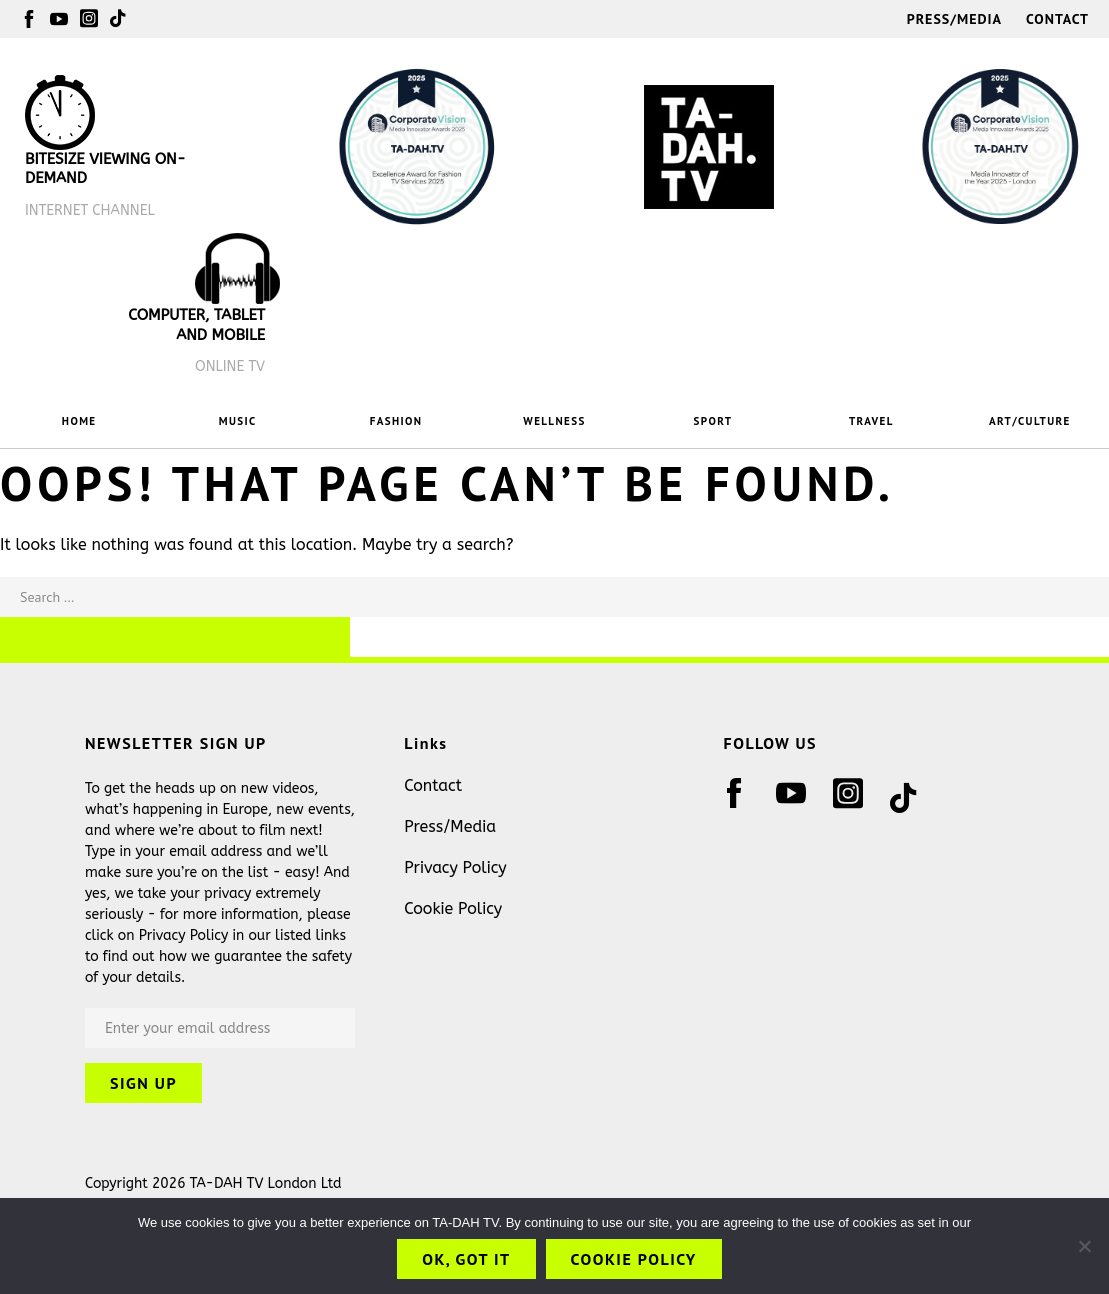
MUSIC (238, 421)
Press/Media (954, 19)
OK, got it (466, 1259)
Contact (1057, 19)
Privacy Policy (455, 867)
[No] (1084, 1246)
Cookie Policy (453, 908)
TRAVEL (871, 421)
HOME (79, 421)
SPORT (713, 421)
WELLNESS (554, 421)
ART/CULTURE (1030, 421)
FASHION (396, 421)
